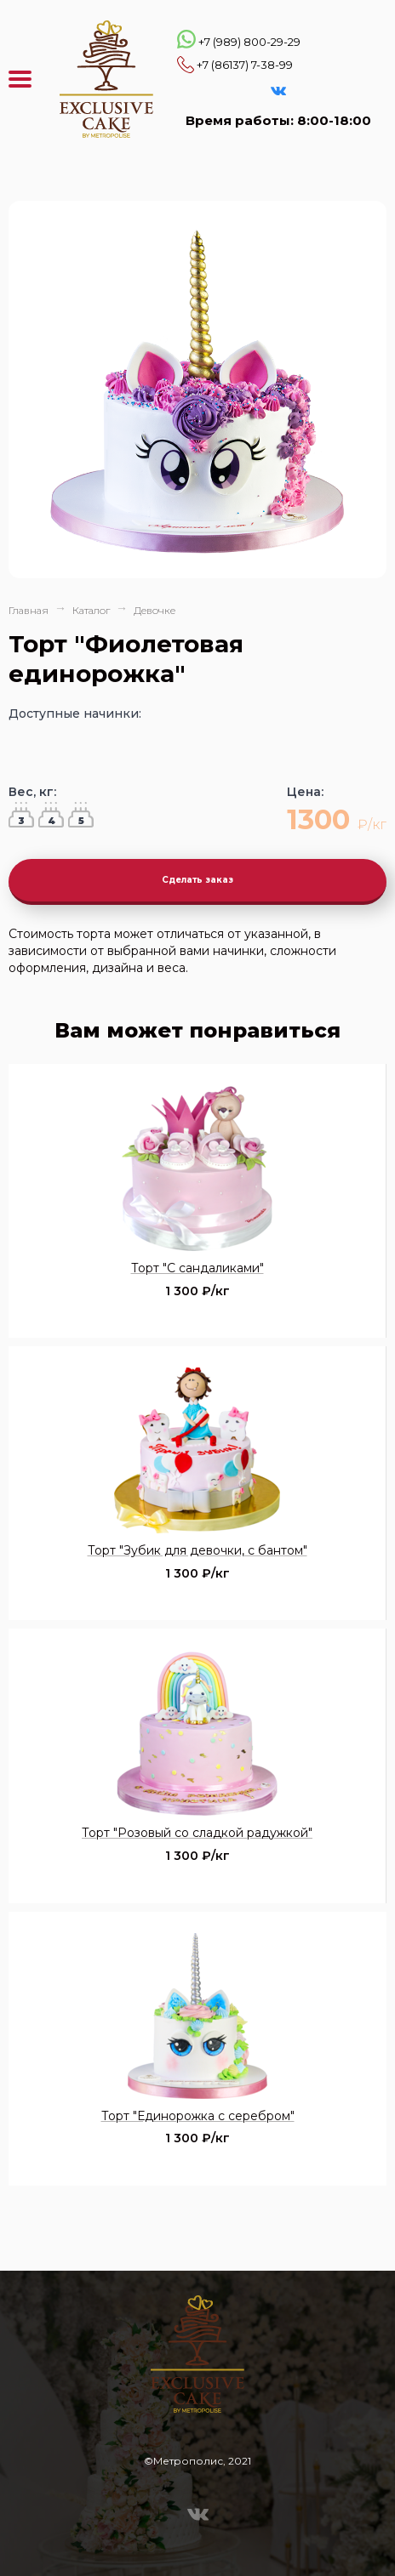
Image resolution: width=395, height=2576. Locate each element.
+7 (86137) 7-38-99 (245, 64)
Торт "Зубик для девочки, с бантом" (197, 1550)
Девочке (154, 610)
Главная (29, 610)
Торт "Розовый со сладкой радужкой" (197, 1832)
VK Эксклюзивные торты (278, 91)
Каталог (91, 610)
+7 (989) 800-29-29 (249, 41)
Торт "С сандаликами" (197, 1268)
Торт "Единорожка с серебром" (198, 2116)
